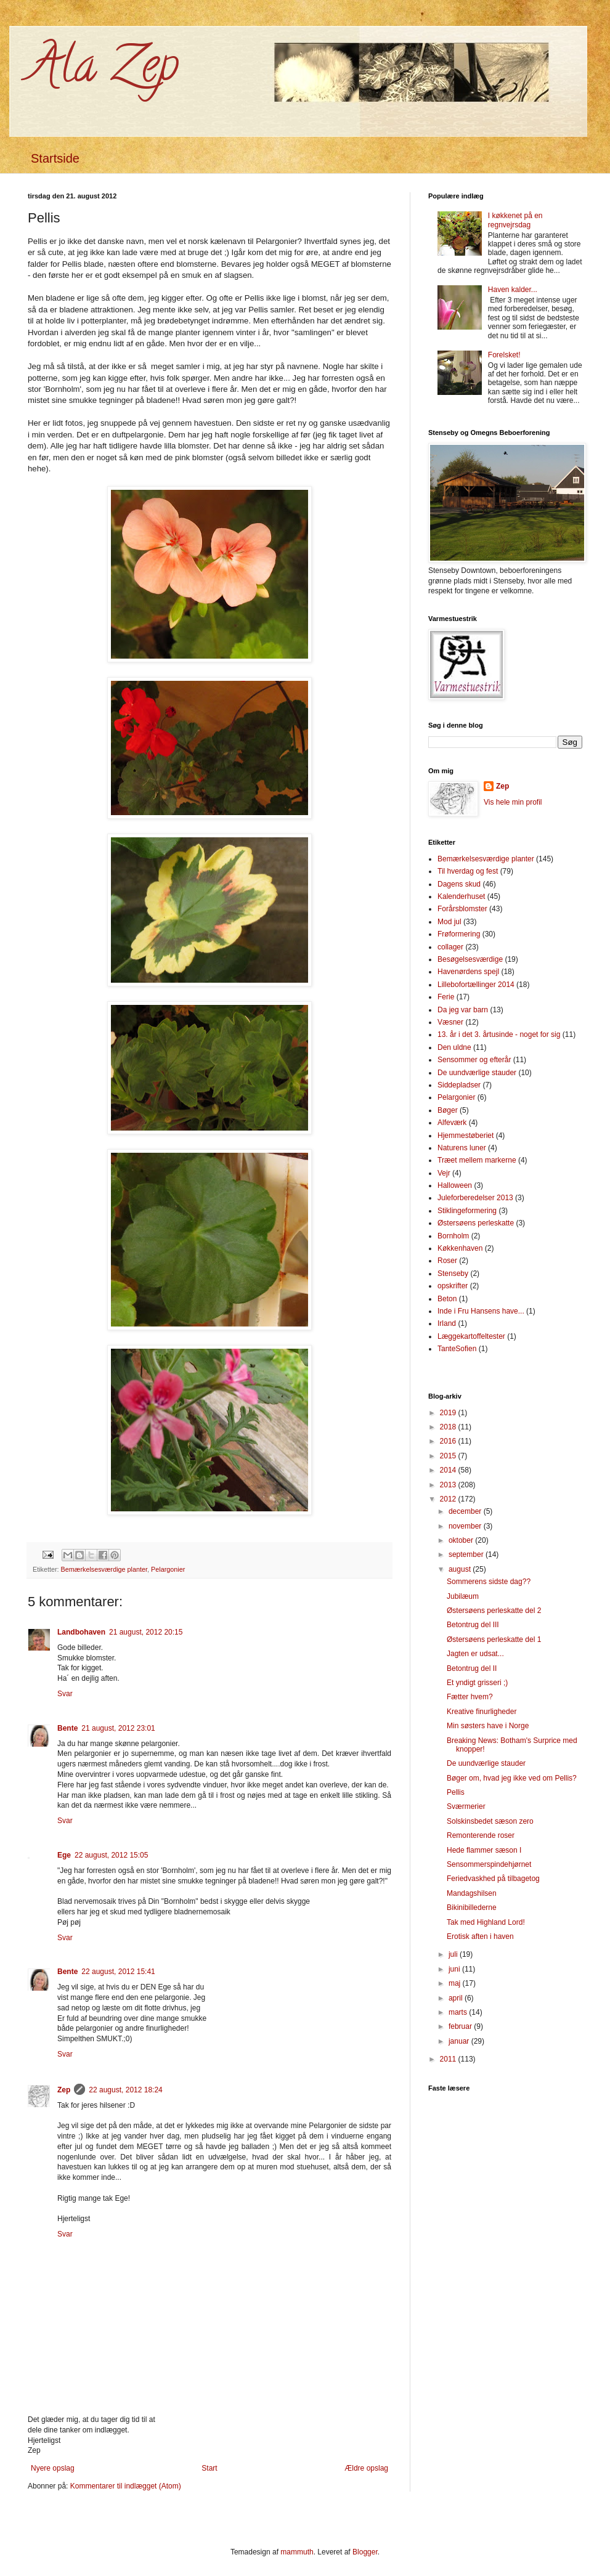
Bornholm (453, 1236)
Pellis (456, 1792)
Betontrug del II (472, 1668)
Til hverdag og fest (467, 871)
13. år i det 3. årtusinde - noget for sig (498, 1034)
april (457, 1998)
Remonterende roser (480, 1835)
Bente (67, 1728)
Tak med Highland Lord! (486, 1922)
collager (450, 947)
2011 (449, 2059)
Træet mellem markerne (476, 1160)
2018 (449, 1427)
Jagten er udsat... (475, 1653)
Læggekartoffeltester (471, 1336)
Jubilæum (463, 1596)
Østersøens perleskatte (475, 1223)
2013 (449, 1485)
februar (461, 2026)
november (466, 1526)
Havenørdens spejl (468, 971)
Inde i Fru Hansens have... (480, 1311)
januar (460, 2041)
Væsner (450, 1022)
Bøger (447, 1110)
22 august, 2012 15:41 (118, 1971)
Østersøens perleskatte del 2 (494, 1610)
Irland (446, 1323)
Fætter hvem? (470, 1696)
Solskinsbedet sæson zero (490, 1821)
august (461, 1569)
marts (459, 2012)
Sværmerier (466, 1806)
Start (209, 2468)
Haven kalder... (512, 289)
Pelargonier (168, 1569)
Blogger (365, 2552)
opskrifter (452, 1286)
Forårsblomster (462, 908)
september (467, 1554)
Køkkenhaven (459, 1248)
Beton (447, 1298)
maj (456, 1983)
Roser (447, 1260)
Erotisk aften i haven (480, 1936)
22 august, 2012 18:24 (125, 2090)
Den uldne (454, 1047)
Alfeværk (451, 1122)
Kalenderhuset (461, 896)
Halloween (454, 1185)
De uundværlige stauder (476, 1072)
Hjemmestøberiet (465, 1135)
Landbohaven (81, 1632)
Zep (63, 2090)
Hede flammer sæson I (484, 1850)
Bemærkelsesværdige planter (104, 1569)
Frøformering (458, 934)
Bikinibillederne (472, 1907)
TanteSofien (456, 1348)
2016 (449, 1441)
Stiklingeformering (467, 1210)
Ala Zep (103, 70)
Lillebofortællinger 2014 (475, 984)
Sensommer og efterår (474, 1059)
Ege (64, 1855)
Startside (55, 158)
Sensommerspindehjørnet (489, 1864)
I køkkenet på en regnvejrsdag (515, 220)
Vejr (443, 1173)
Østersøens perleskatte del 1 (494, 1639)
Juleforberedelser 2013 (475, 1197)
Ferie (445, 997)
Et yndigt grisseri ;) (477, 1682)
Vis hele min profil (513, 802)
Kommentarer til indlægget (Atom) (125, 2486)
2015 (449, 1456)
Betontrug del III (473, 1624)
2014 (449, 1470)
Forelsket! (504, 355)
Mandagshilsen (472, 1893)
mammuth (296, 2552)
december (466, 1511)
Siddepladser (459, 1085)
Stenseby (452, 1273)
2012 (449, 1499)
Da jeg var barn (462, 1010)
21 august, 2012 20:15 (145, 1632)
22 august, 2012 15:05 (111, 1855)
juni (455, 1969)
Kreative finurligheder (481, 1711)
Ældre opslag (366, 2468)
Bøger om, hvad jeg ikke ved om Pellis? (512, 1778)
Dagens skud (459, 884)
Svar (65, 1693)
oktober (462, 1540)
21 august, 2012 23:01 (118, 1728)
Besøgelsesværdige (470, 959)
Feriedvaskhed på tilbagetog (493, 1878)
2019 (449, 1412)
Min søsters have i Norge (488, 1725)
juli (454, 1954)
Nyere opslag (53, 2468)
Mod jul (449, 921)
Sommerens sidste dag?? (489, 1581)
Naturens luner (461, 1148)
